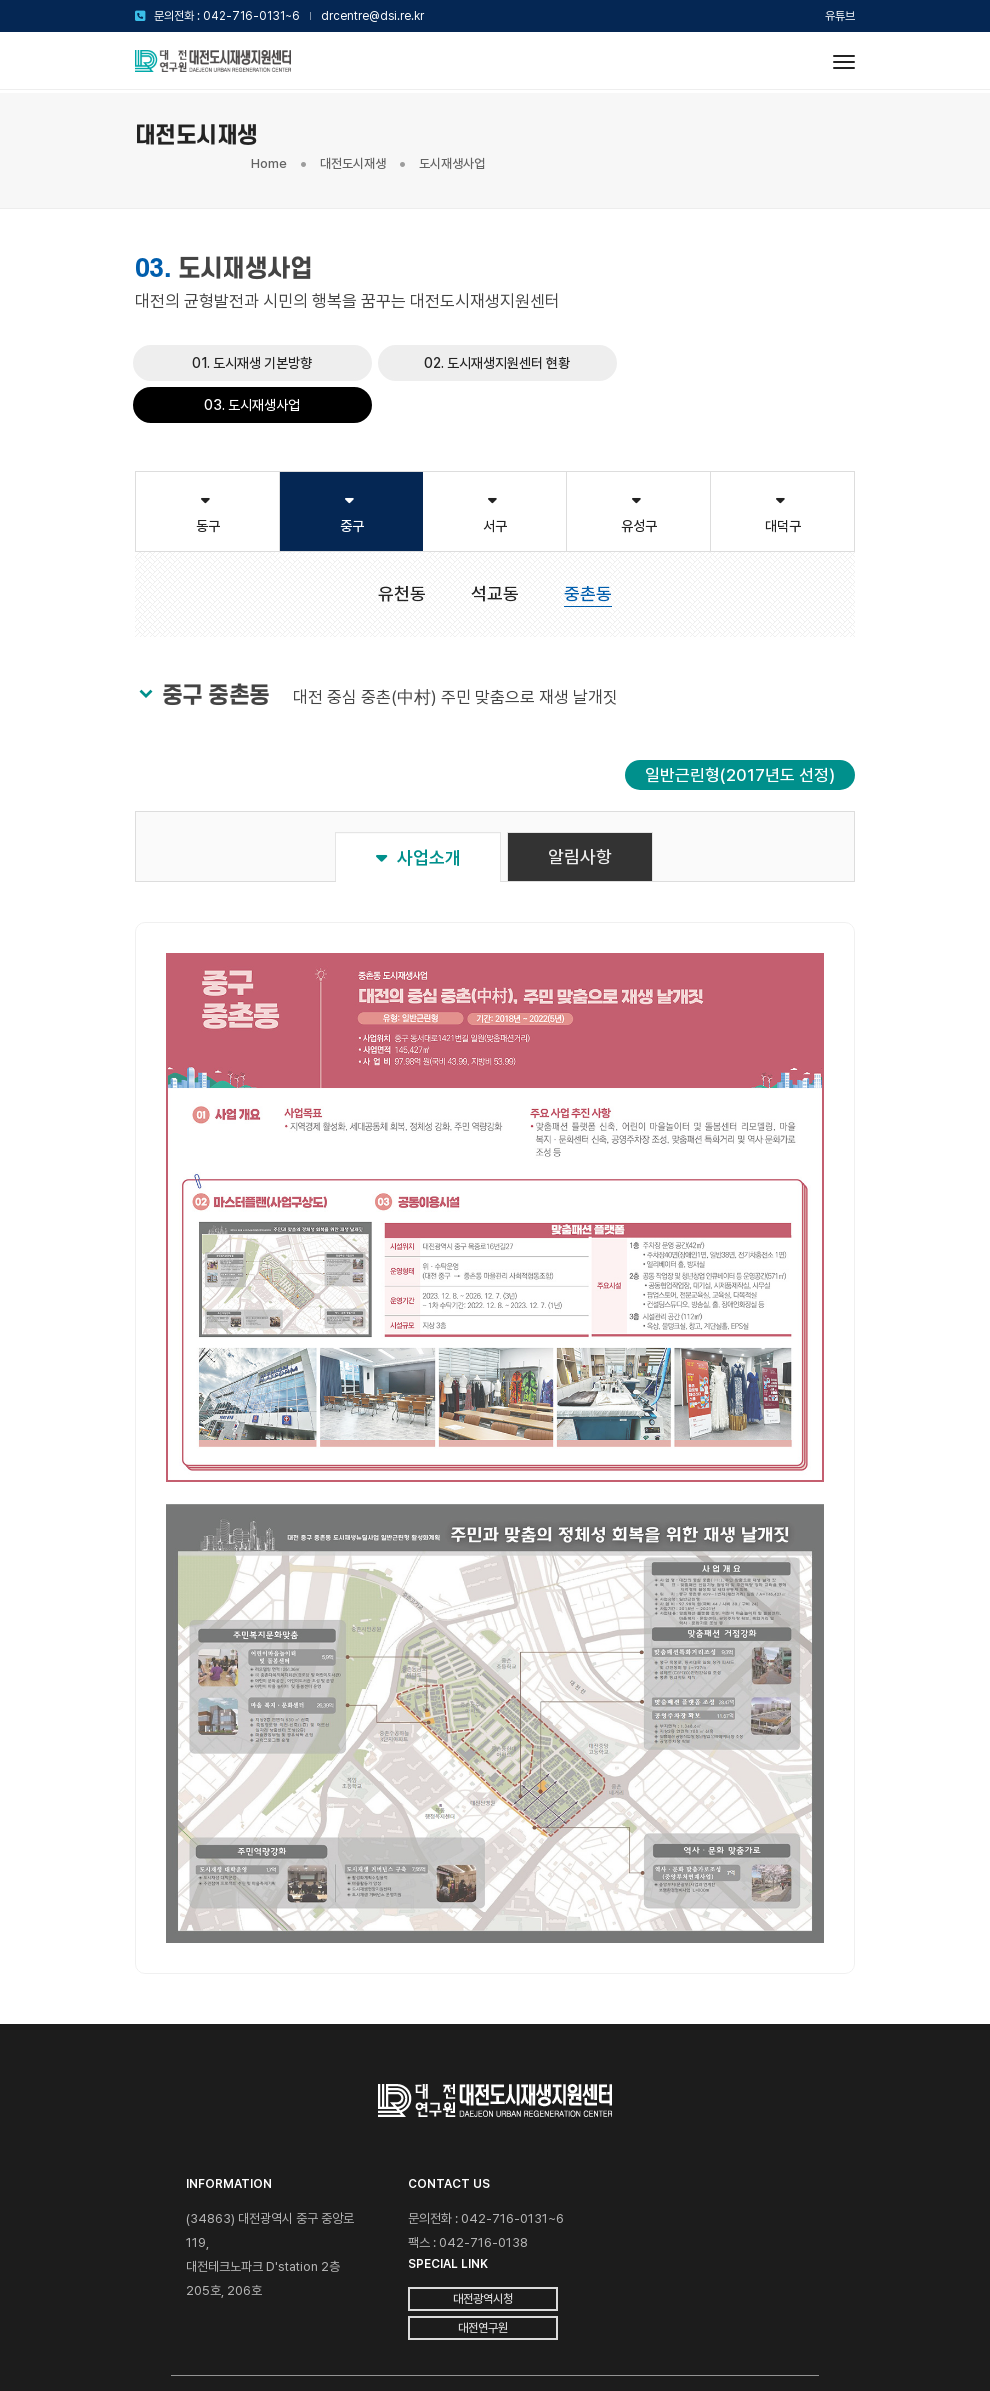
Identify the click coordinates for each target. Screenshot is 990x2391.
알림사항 (581, 802)
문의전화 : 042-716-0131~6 (227, 16)
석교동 (495, 539)
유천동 (402, 539)
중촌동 (588, 539)
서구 (494, 458)
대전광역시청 (693, 2166)
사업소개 (418, 803)
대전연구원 (693, 2195)
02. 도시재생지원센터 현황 (495, 343)
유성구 (638, 458)
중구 (351, 458)
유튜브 (840, 16)
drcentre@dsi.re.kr (372, 16)
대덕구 (782, 458)
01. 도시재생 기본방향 (252, 343)
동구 (207, 458)
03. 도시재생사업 (738, 343)
